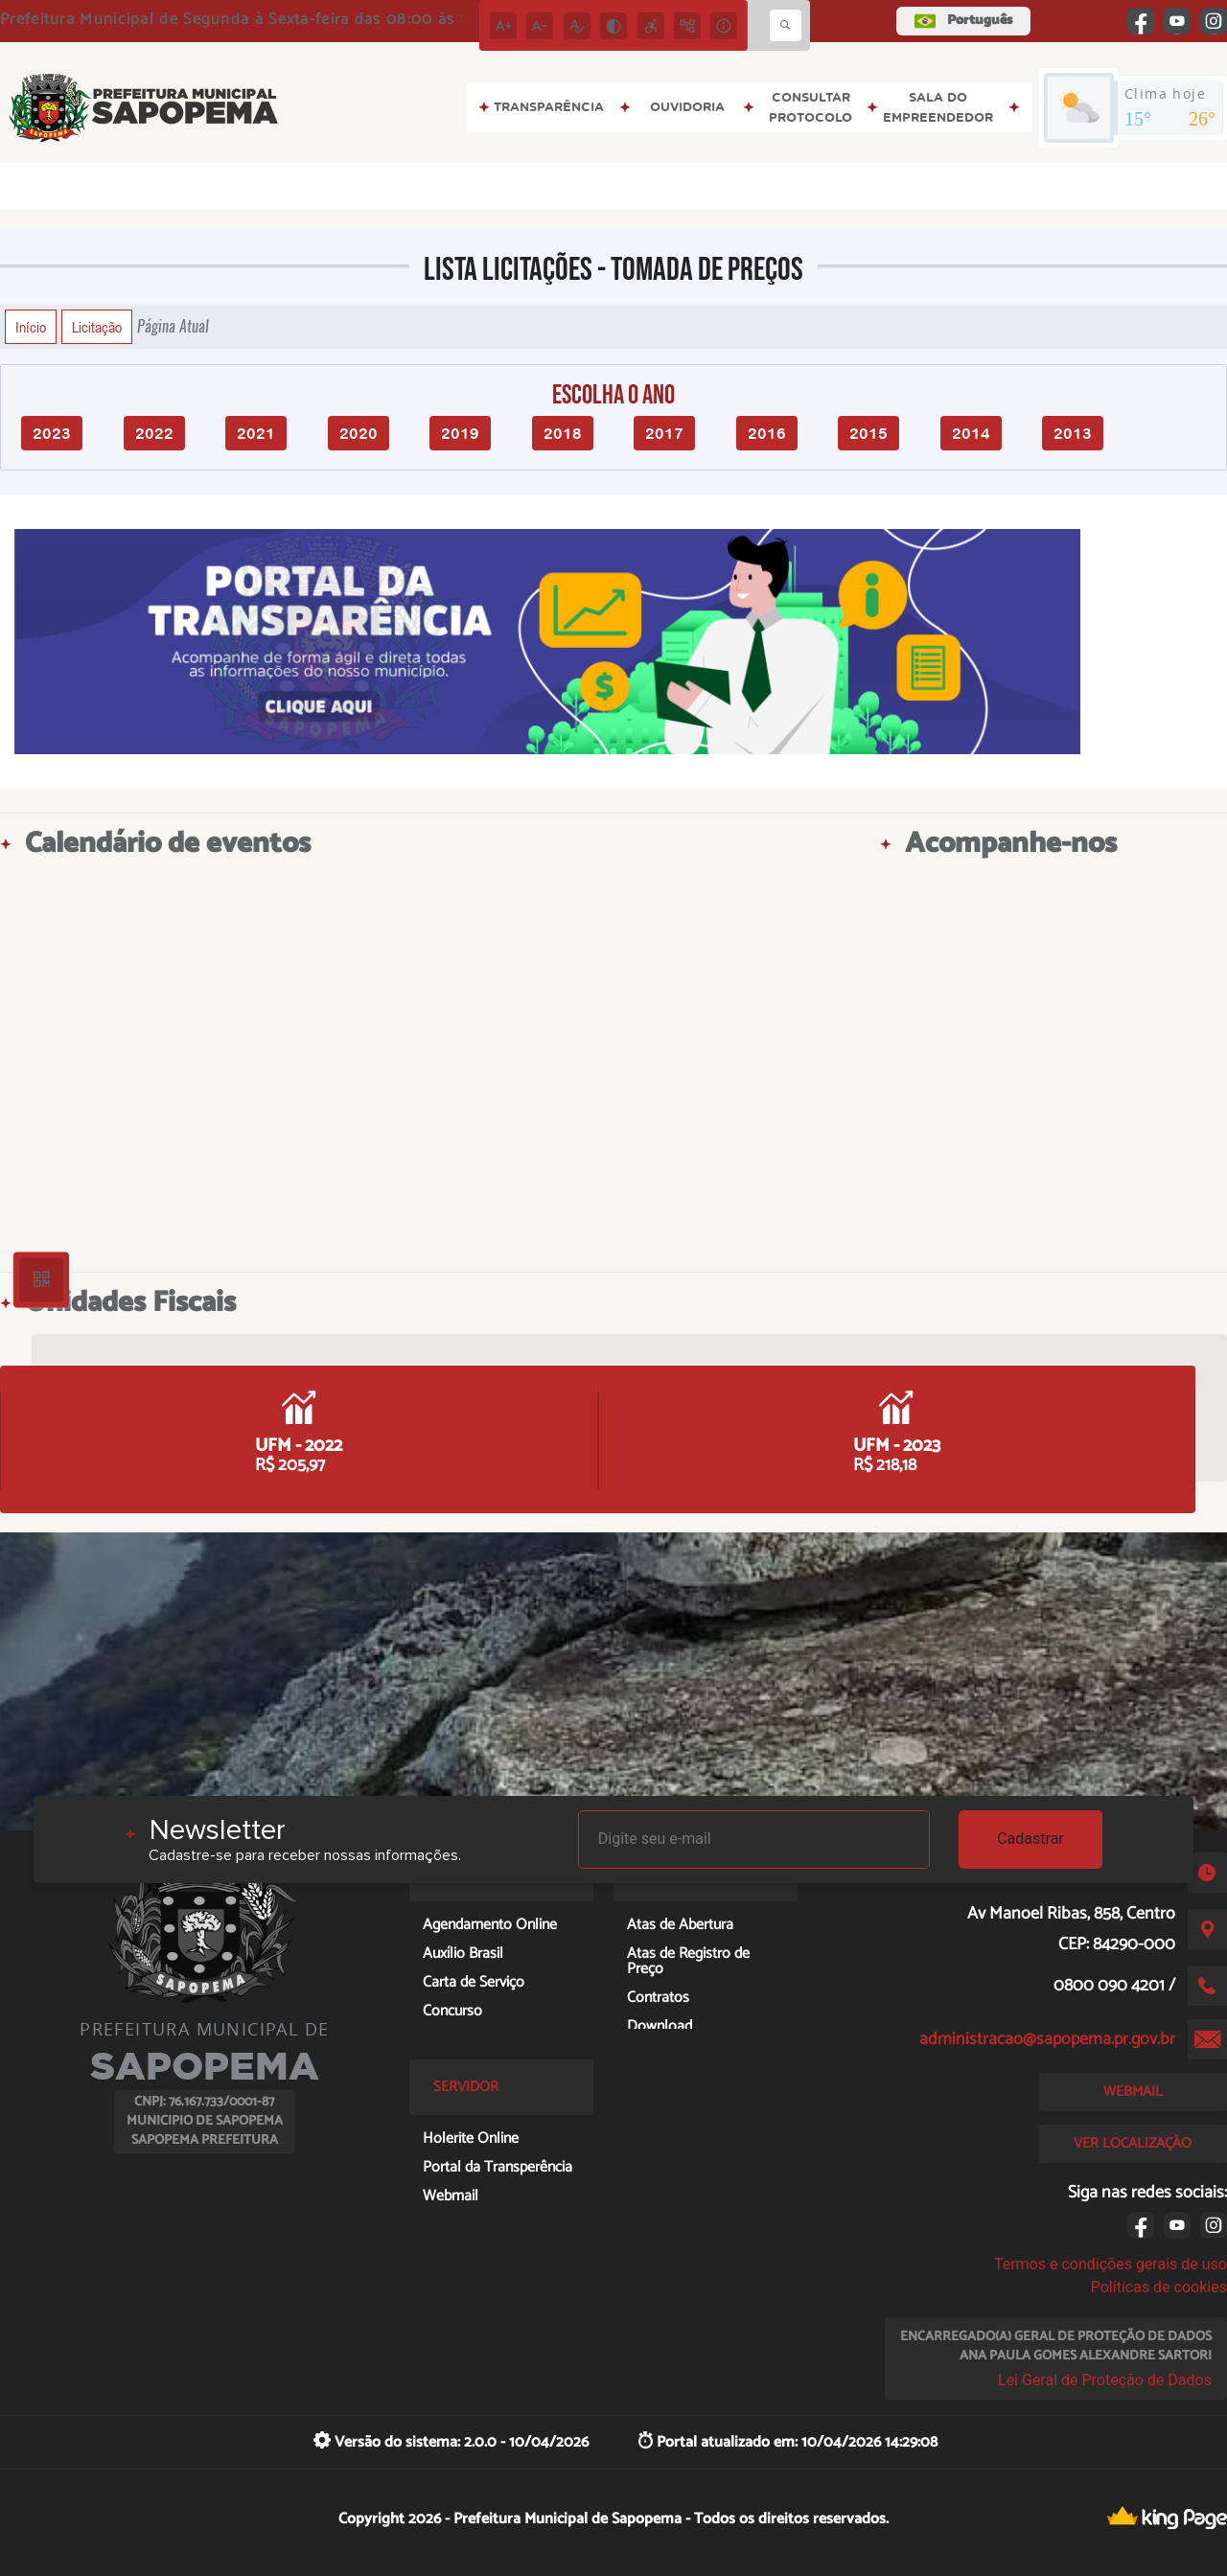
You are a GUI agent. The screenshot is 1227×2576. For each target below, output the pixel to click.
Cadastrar (1030, 1838)
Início (30, 326)
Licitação (97, 326)
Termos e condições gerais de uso (1110, 2264)
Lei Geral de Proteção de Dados (1105, 2380)
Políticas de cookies (1159, 2287)
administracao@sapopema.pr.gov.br (1047, 2039)
